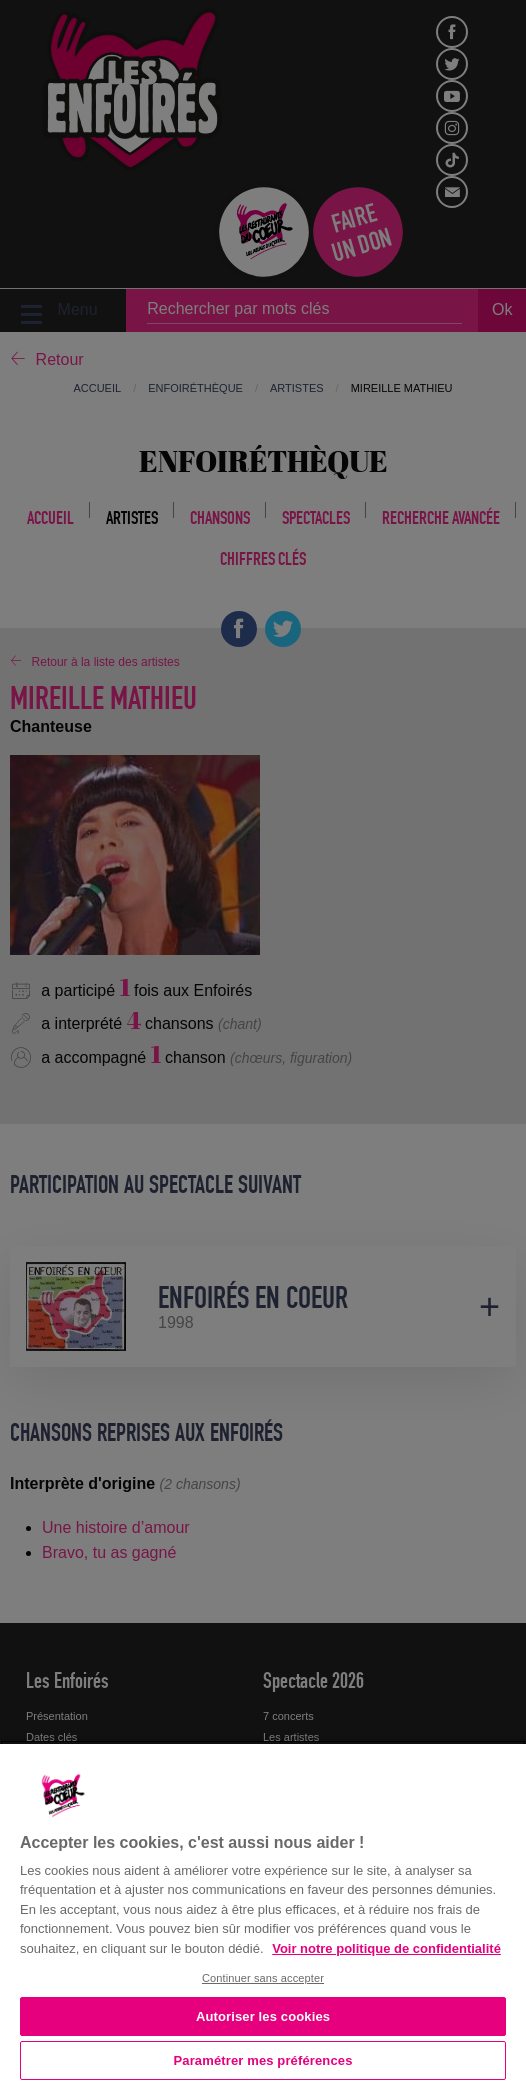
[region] (263, 1912)
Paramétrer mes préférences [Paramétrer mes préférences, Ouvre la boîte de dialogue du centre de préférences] (263, 2060)
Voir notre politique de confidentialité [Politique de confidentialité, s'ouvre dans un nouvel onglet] (386, 1948)
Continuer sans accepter (263, 1978)
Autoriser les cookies (263, 2016)
